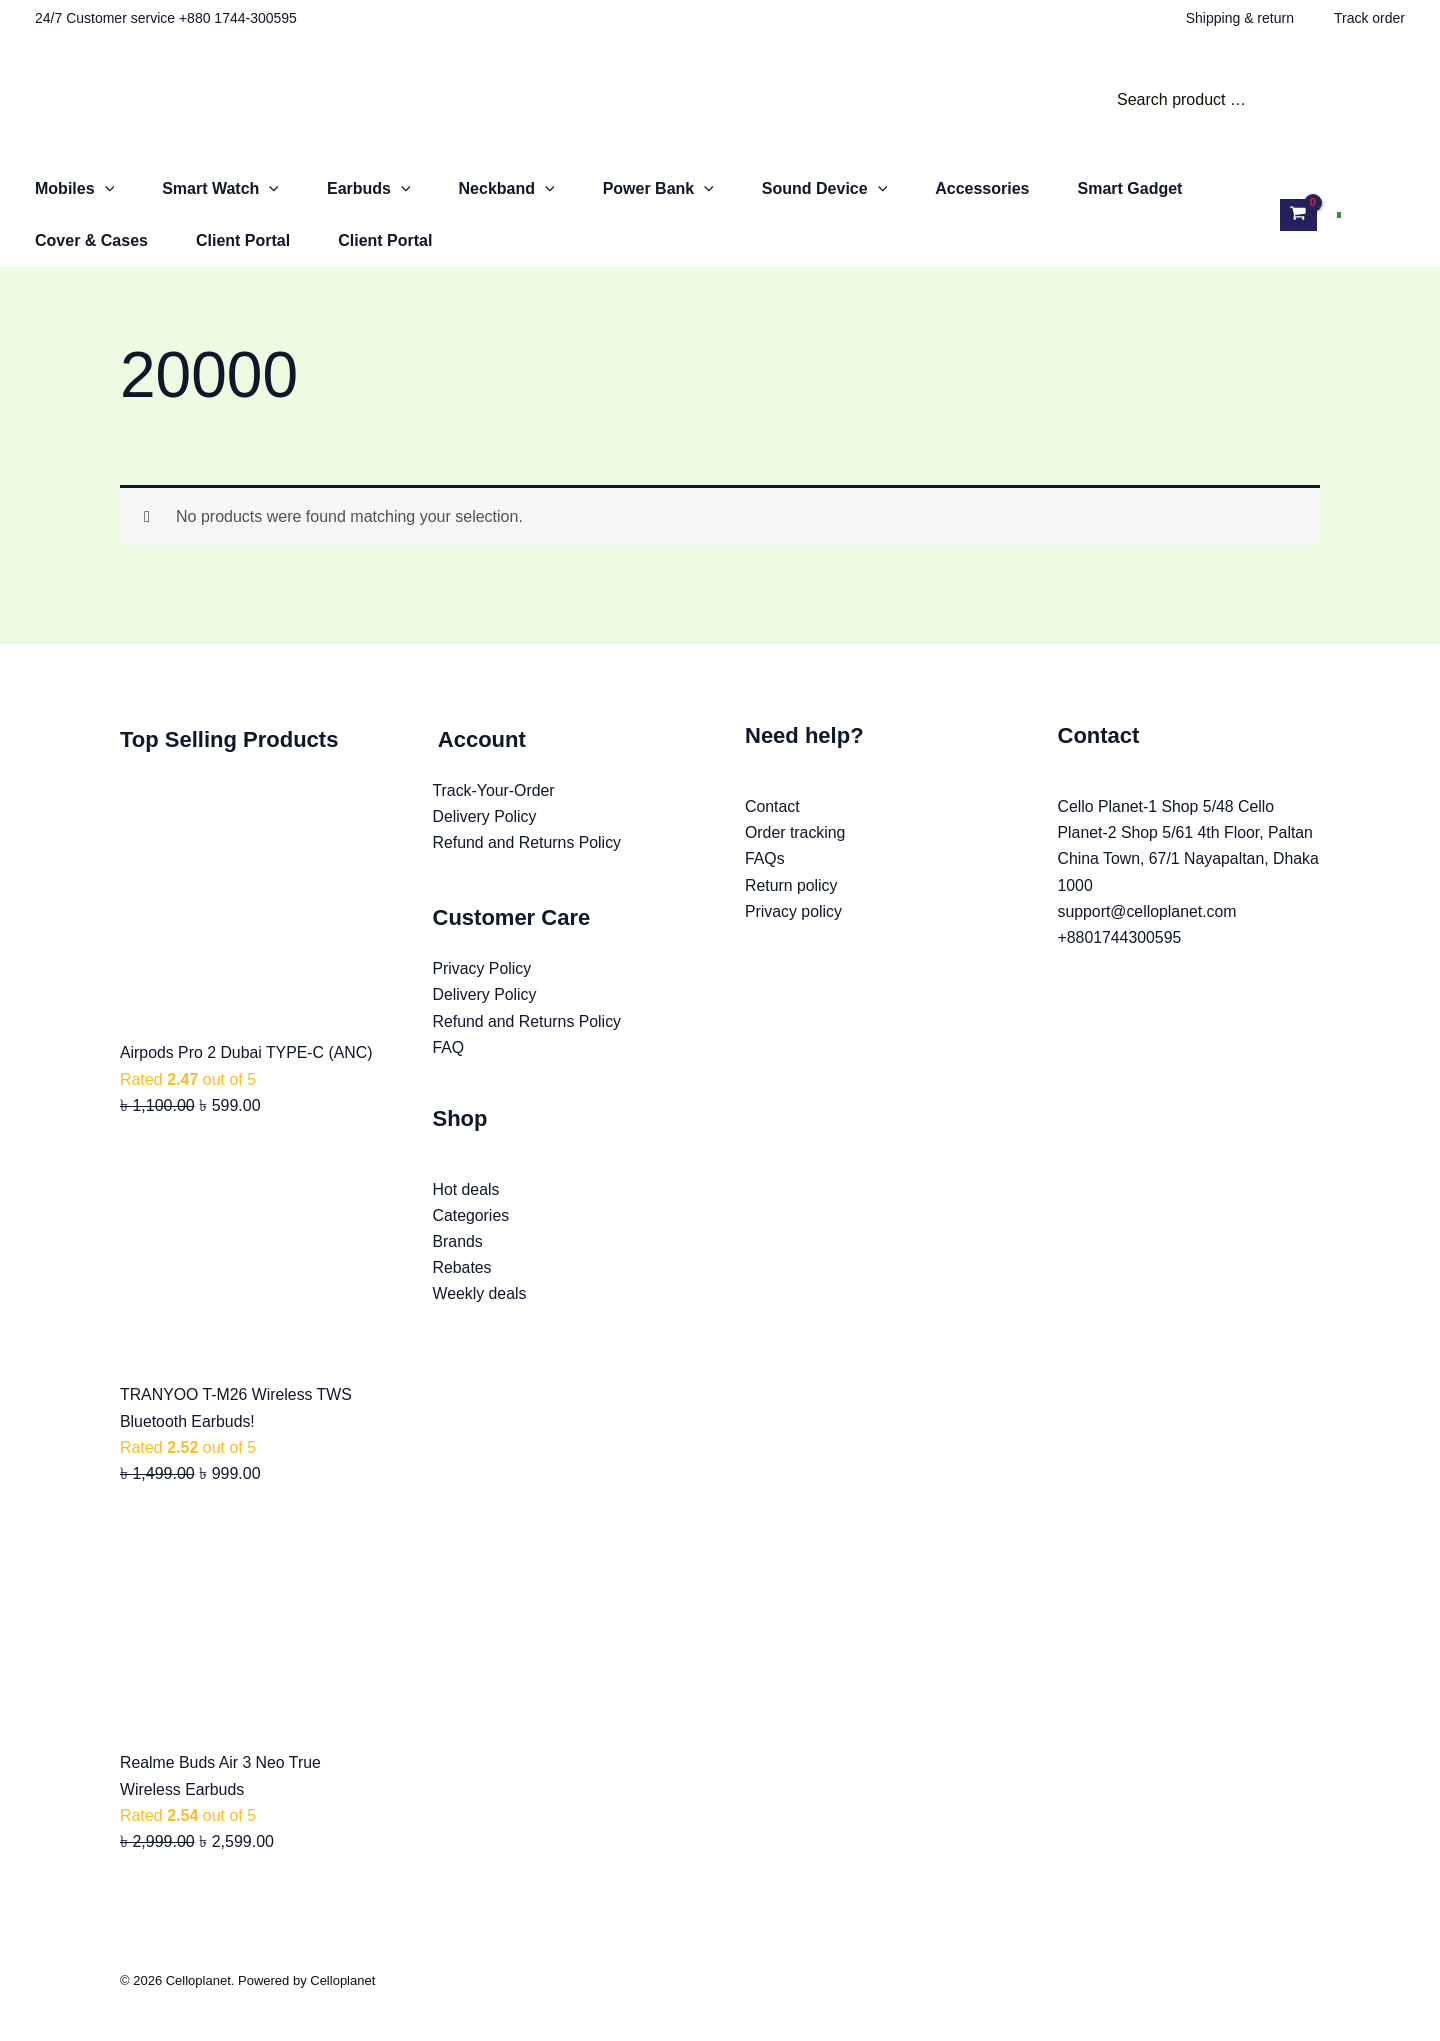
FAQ (449, 1048)
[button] (105, 189)
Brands (458, 1243)
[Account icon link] (1383, 215)
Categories (471, 1217)
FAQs (765, 859)
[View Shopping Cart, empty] (1298, 214)
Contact (772, 806)
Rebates (463, 1270)
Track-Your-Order (494, 790)
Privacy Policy (483, 969)
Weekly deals (480, 1296)
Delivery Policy (485, 816)
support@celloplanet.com (1148, 912)
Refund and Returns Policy (528, 843)
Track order (1369, 18)
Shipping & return (1240, 18)
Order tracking (795, 833)
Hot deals (467, 1191)
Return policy (791, 885)
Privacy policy (794, 912)
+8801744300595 (1120, 938)
